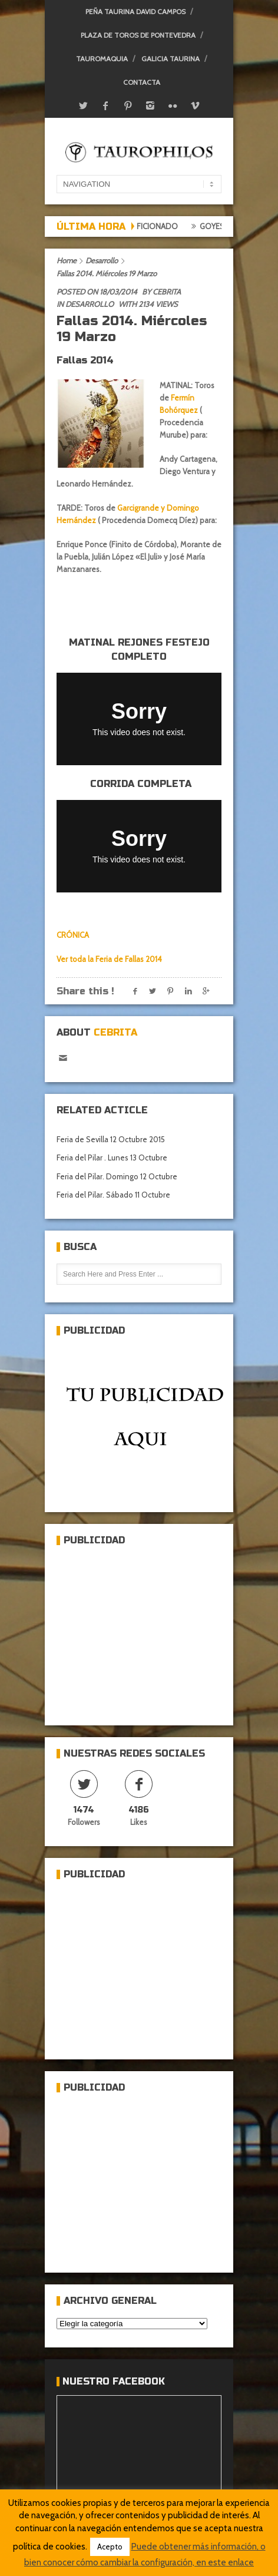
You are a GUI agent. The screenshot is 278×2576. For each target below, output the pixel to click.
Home (67, 260)
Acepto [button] (110, 2546)
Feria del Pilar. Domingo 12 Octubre (117, 1176)
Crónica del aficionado (137, 226)
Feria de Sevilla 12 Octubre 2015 (111, 1139)
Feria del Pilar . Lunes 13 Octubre (112, 1157)
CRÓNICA (73, 935)
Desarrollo (101, 260)
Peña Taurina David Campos (135, 11)
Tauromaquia (102, 58)
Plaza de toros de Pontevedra (138, 35)
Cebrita (167, 291)
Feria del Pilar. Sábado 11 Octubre (113, 1194)
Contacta (141, 82)
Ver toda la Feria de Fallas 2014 (109, 959)
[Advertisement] (145, 1630)
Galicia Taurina (170, 58)
